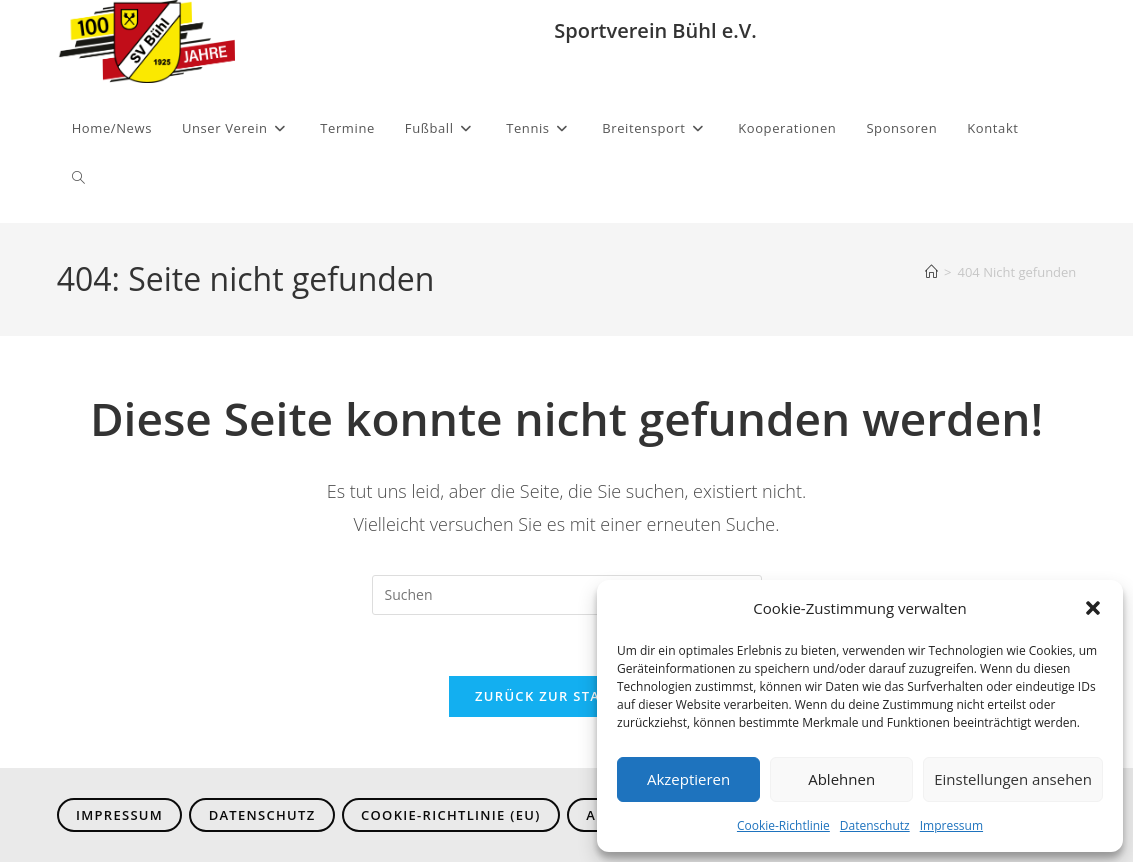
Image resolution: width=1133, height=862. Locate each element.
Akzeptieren (688, 779)
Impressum (951, 825)
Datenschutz (875, 825)
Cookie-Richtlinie (783, 825)
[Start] (931, 272)
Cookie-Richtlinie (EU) (451, 815)
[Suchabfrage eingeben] (567, 595)
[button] (1093, 608)
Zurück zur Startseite (566, 696)
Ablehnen (841, 779)
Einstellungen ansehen (1013, 779)
